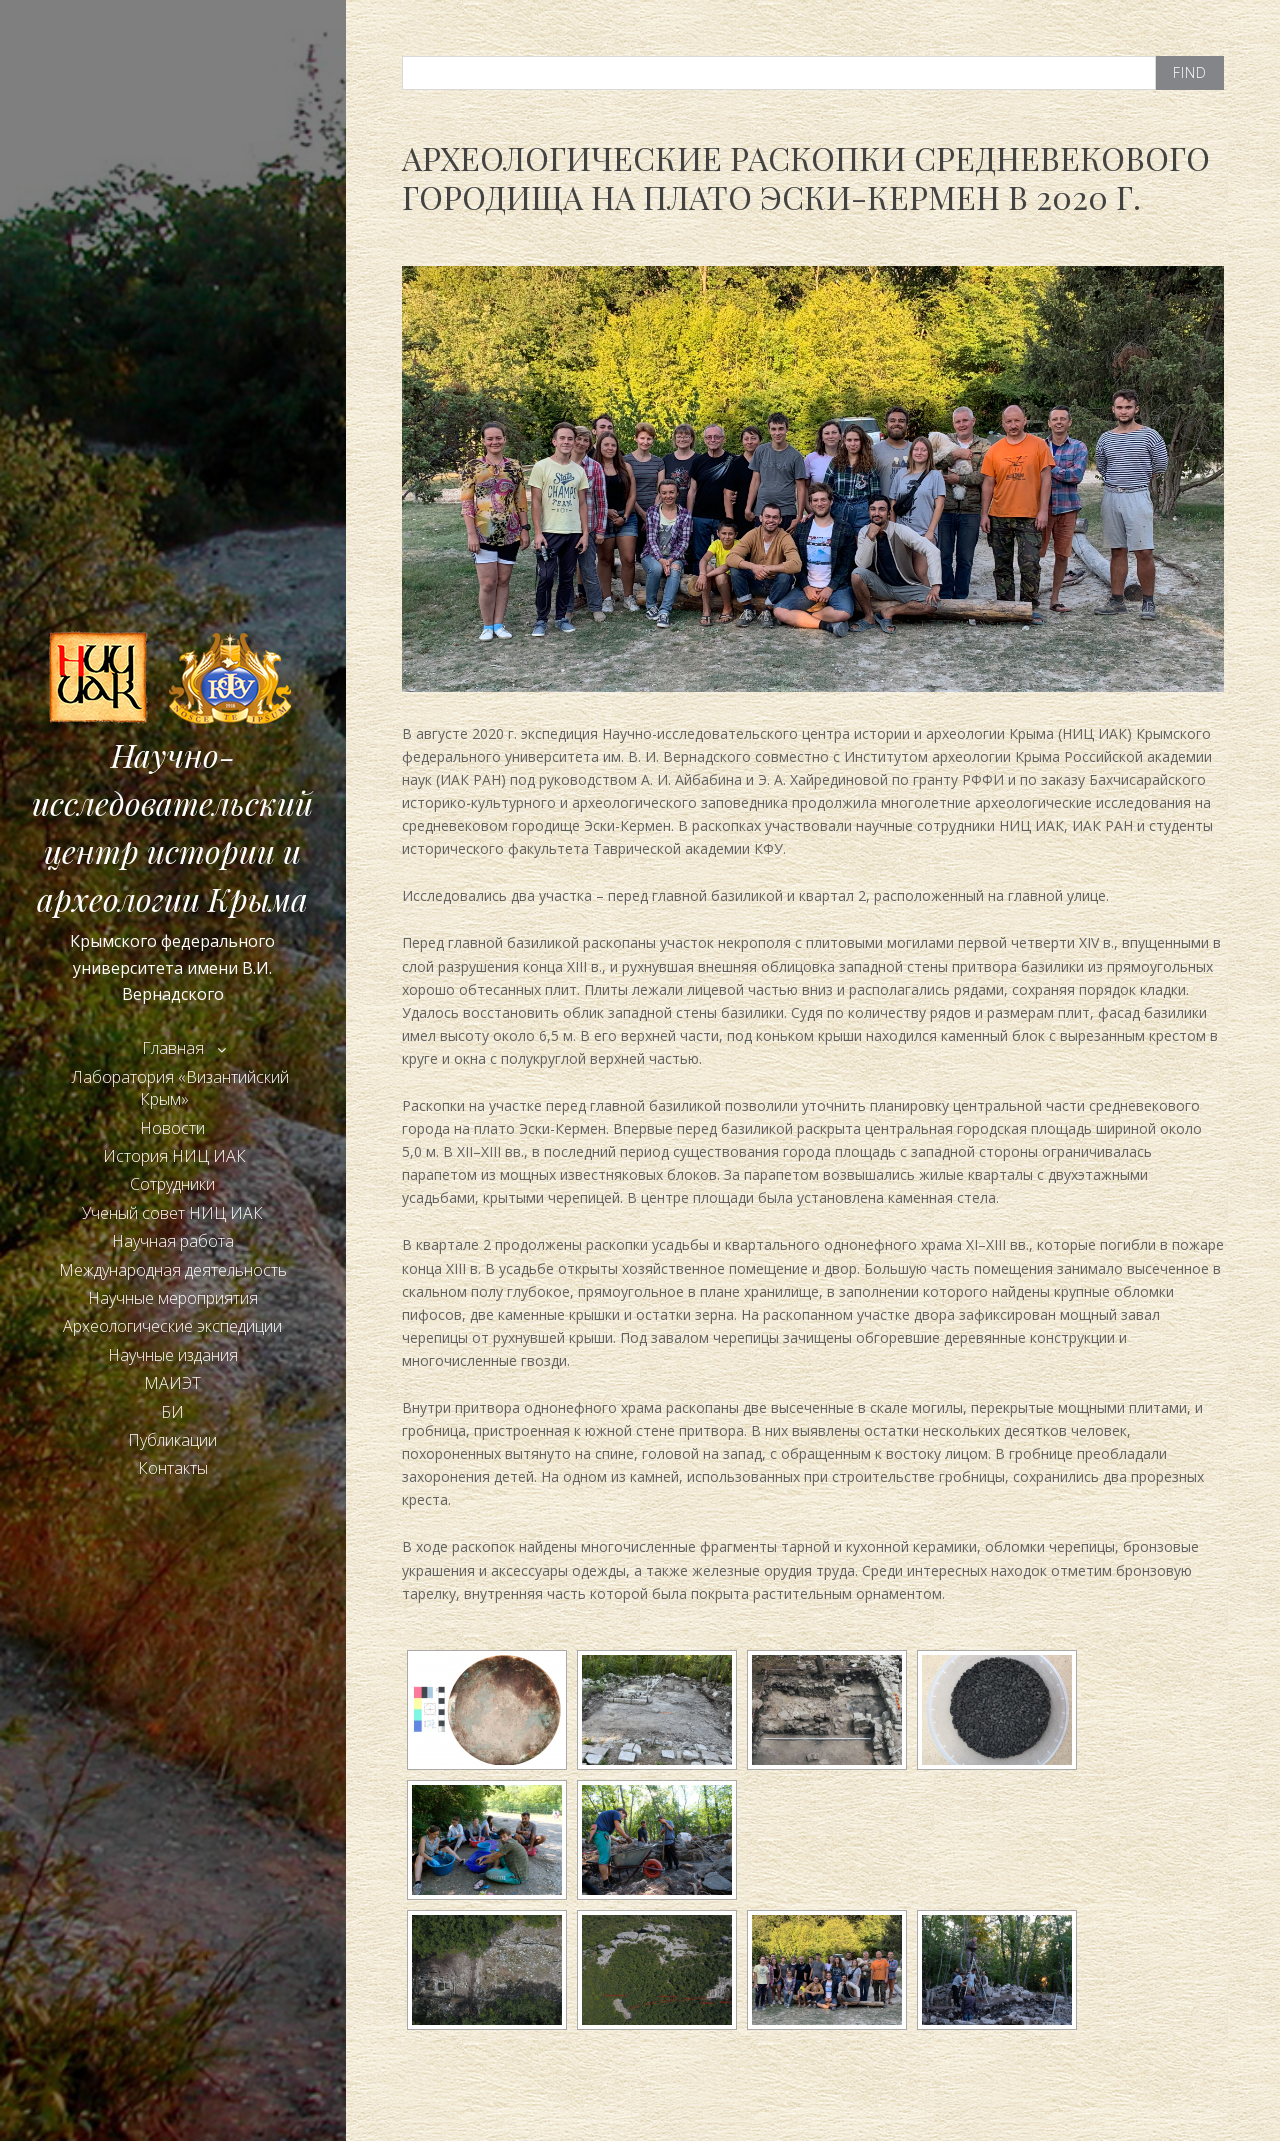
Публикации (172, 1440)
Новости (172, 1128)
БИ (172, 1412)
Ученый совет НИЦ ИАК (172, 1213)
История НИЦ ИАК (172, 1156)
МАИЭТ (172, 1383)
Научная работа (173, 1241)
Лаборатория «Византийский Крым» (180, 1088)
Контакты (173, 1468)
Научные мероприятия (173, 1298)
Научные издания (173, 1355)
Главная (173, 1048)
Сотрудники (172, 1184)
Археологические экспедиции (172, 1326)
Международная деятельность (173, 1270)
